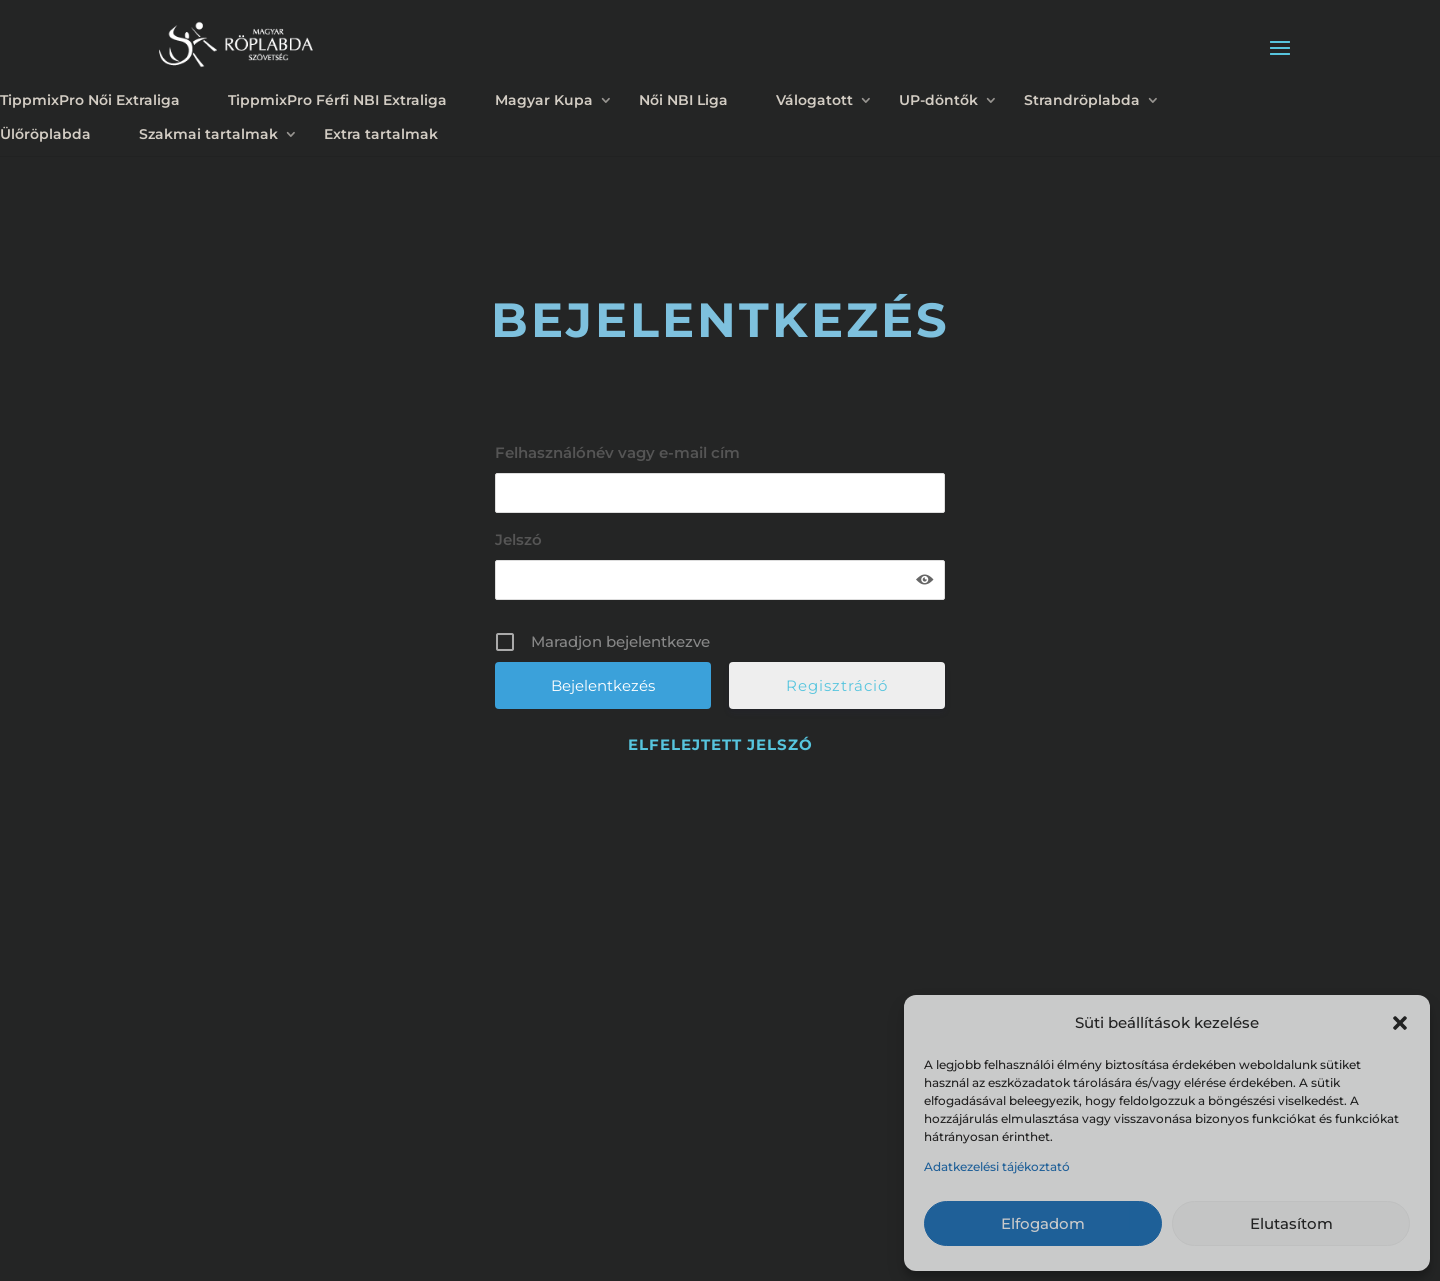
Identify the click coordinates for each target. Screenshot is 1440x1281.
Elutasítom (1291, 1223)
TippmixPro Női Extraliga (90, 100)
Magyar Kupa (544, 100)
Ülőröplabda (45, 134)
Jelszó (518, 539)
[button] (1400, 1023)
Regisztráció (837, 685)
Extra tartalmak (381, 134)
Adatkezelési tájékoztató (997, 1166)
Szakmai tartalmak (208, 134)
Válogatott (814, 100)
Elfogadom (1043, 1223)
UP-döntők (938, 100)
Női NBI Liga (683, 100)
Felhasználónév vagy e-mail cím (617, 452)
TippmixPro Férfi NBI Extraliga (337, 100)
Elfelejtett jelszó (720, 744)
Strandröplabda (1082, 100)
